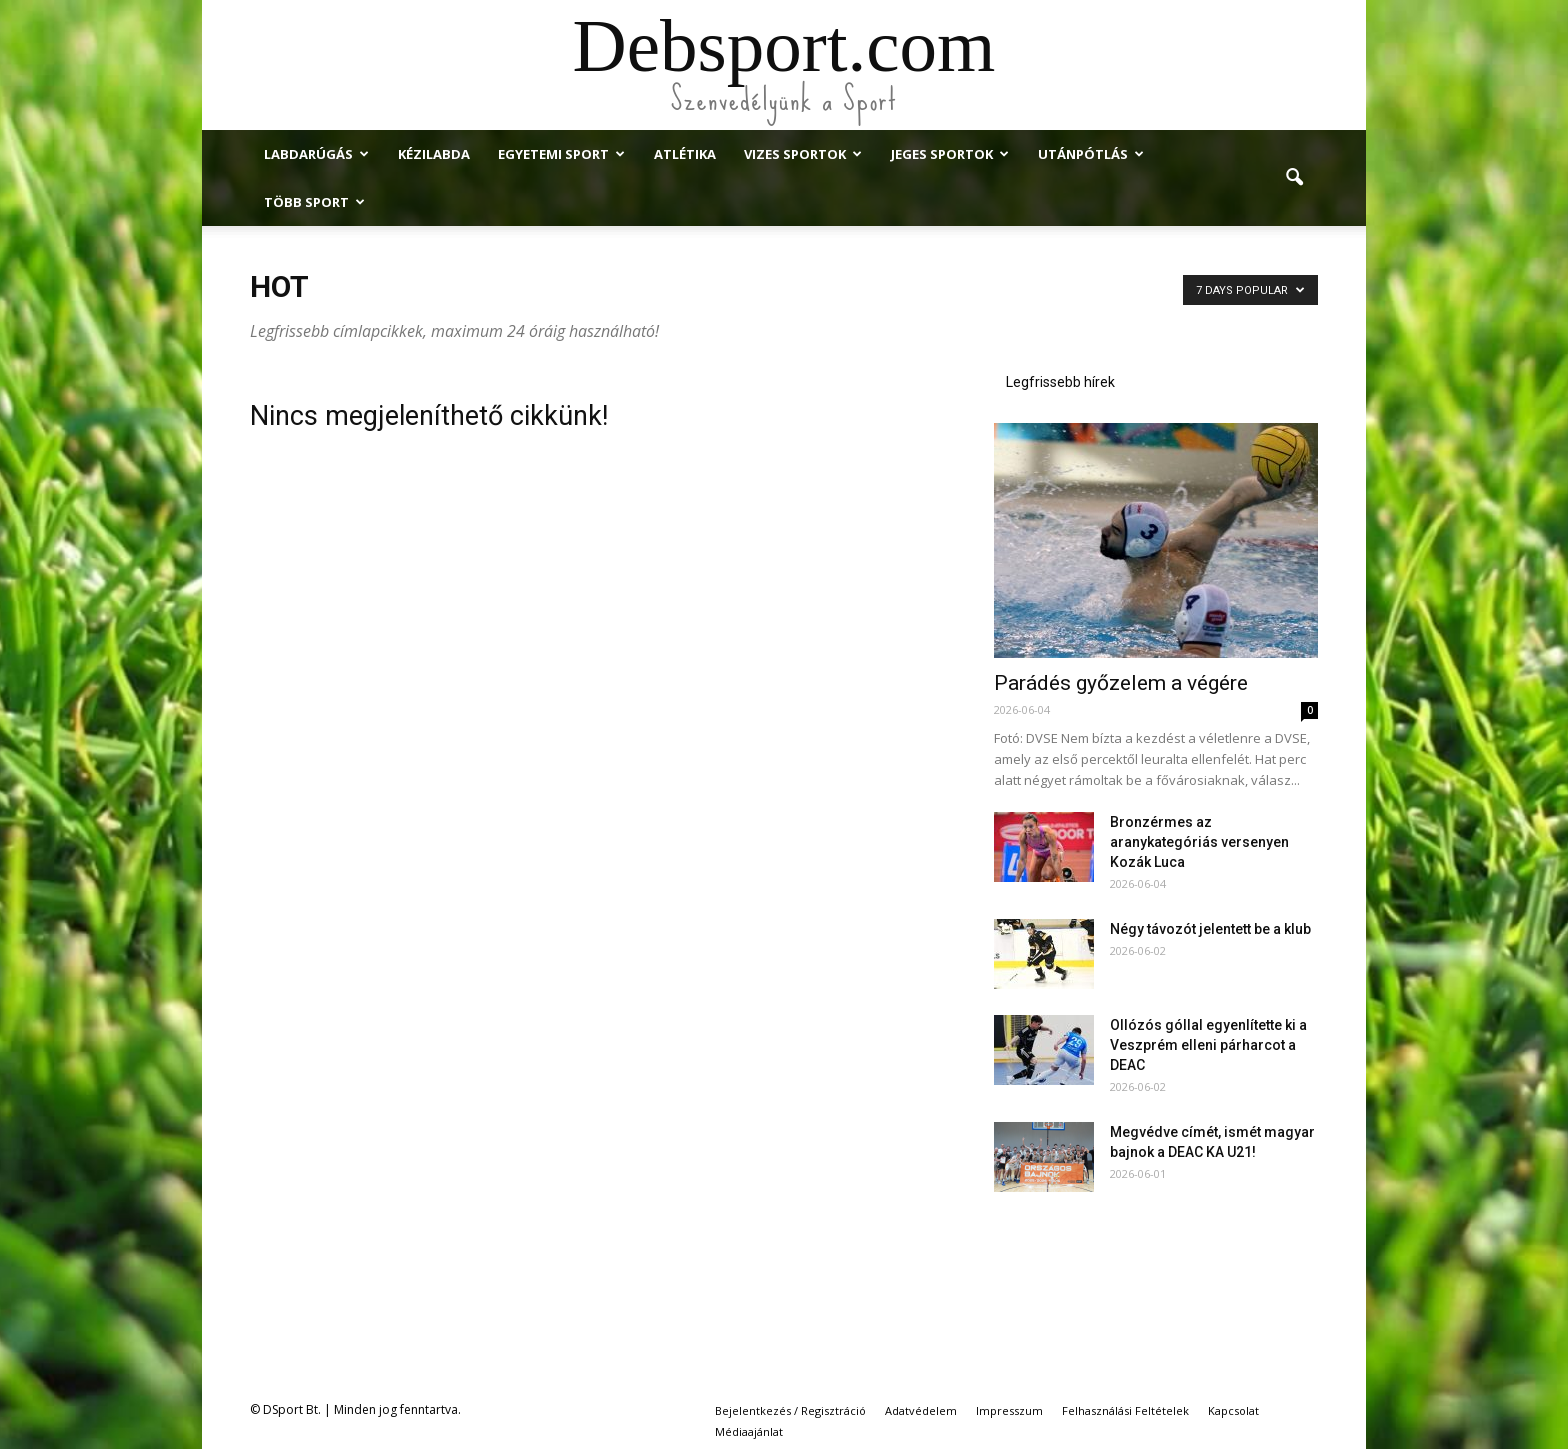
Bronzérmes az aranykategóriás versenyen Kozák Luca (1199, 842)
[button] (1294, 178)
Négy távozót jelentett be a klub (1210, 929)
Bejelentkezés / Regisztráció (790, 1410)
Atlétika (685, 154)
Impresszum (1009, 1410)
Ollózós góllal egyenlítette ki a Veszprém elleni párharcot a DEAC (1208, 1045)
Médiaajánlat (749, 1431)
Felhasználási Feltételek (1125, 1410)
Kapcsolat (1233, 1410)
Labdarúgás (316, 154)
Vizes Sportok (803, 154)
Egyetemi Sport (561, 154)
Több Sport (314, 202)
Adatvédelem (921, 1410)
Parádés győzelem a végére (1121, 683)
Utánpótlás (1091, 154)
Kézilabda (434, 154)
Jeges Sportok (950, 154)
